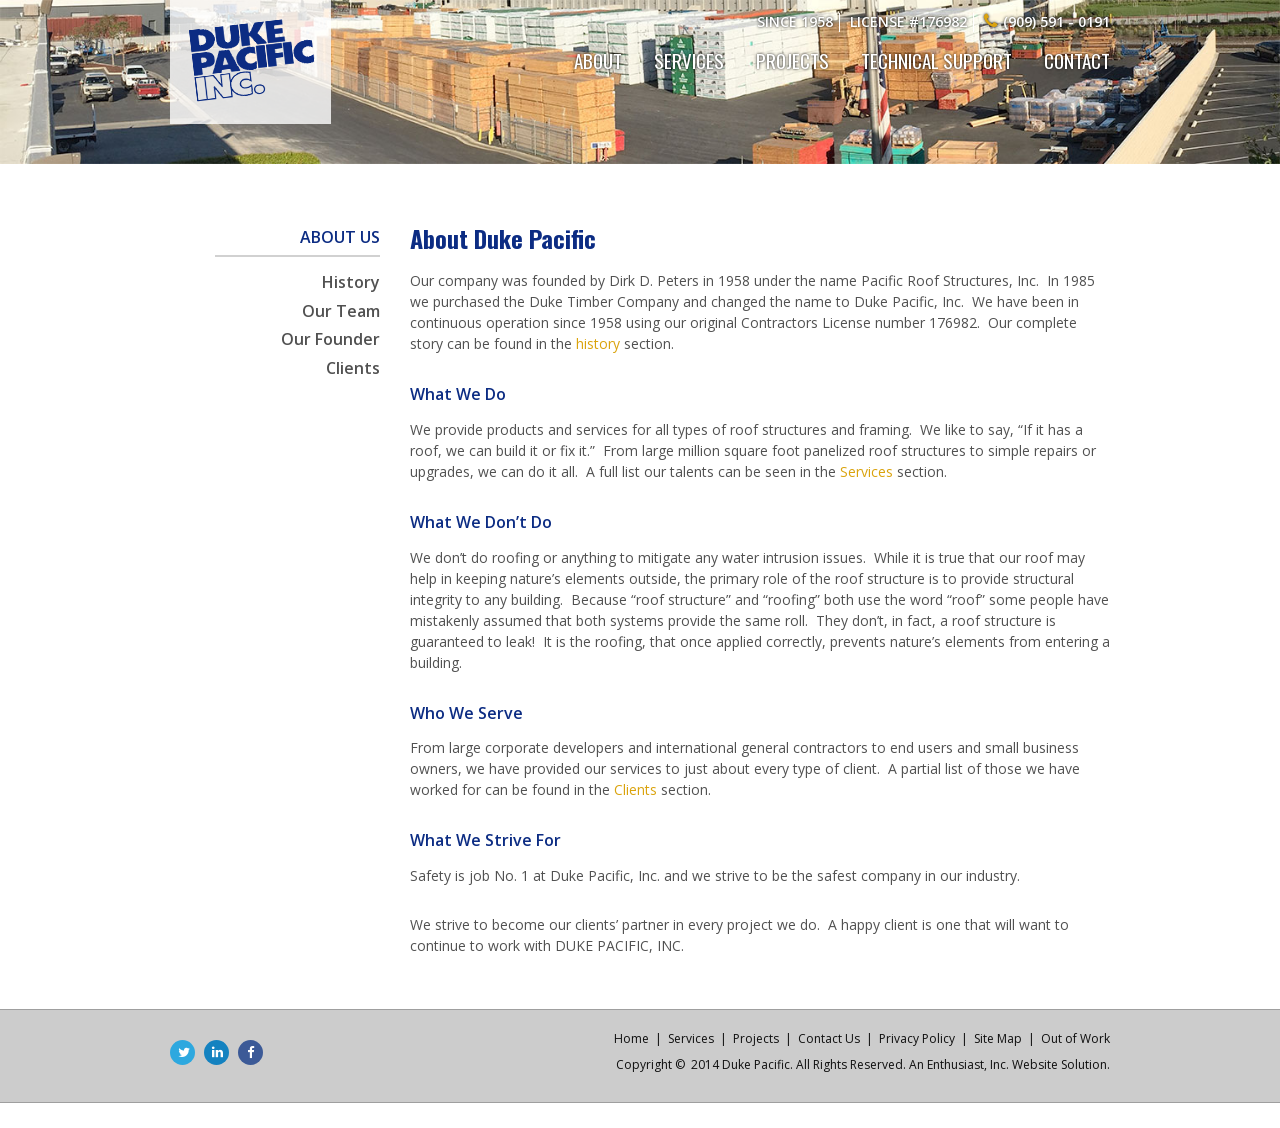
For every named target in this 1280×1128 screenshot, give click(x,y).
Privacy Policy (917, 1038)
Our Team (341, 311)
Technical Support (936, 60)
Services (689, 60)
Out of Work (1075, 1038)
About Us (340, 237)
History (351, 282)
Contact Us (829, 1038)
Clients (353, 368)
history (598, 343)
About (598, 60)
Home (631, 1038)
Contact (1077, 60)
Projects (792, 60)
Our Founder (330, 339)
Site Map (998, 1038)
